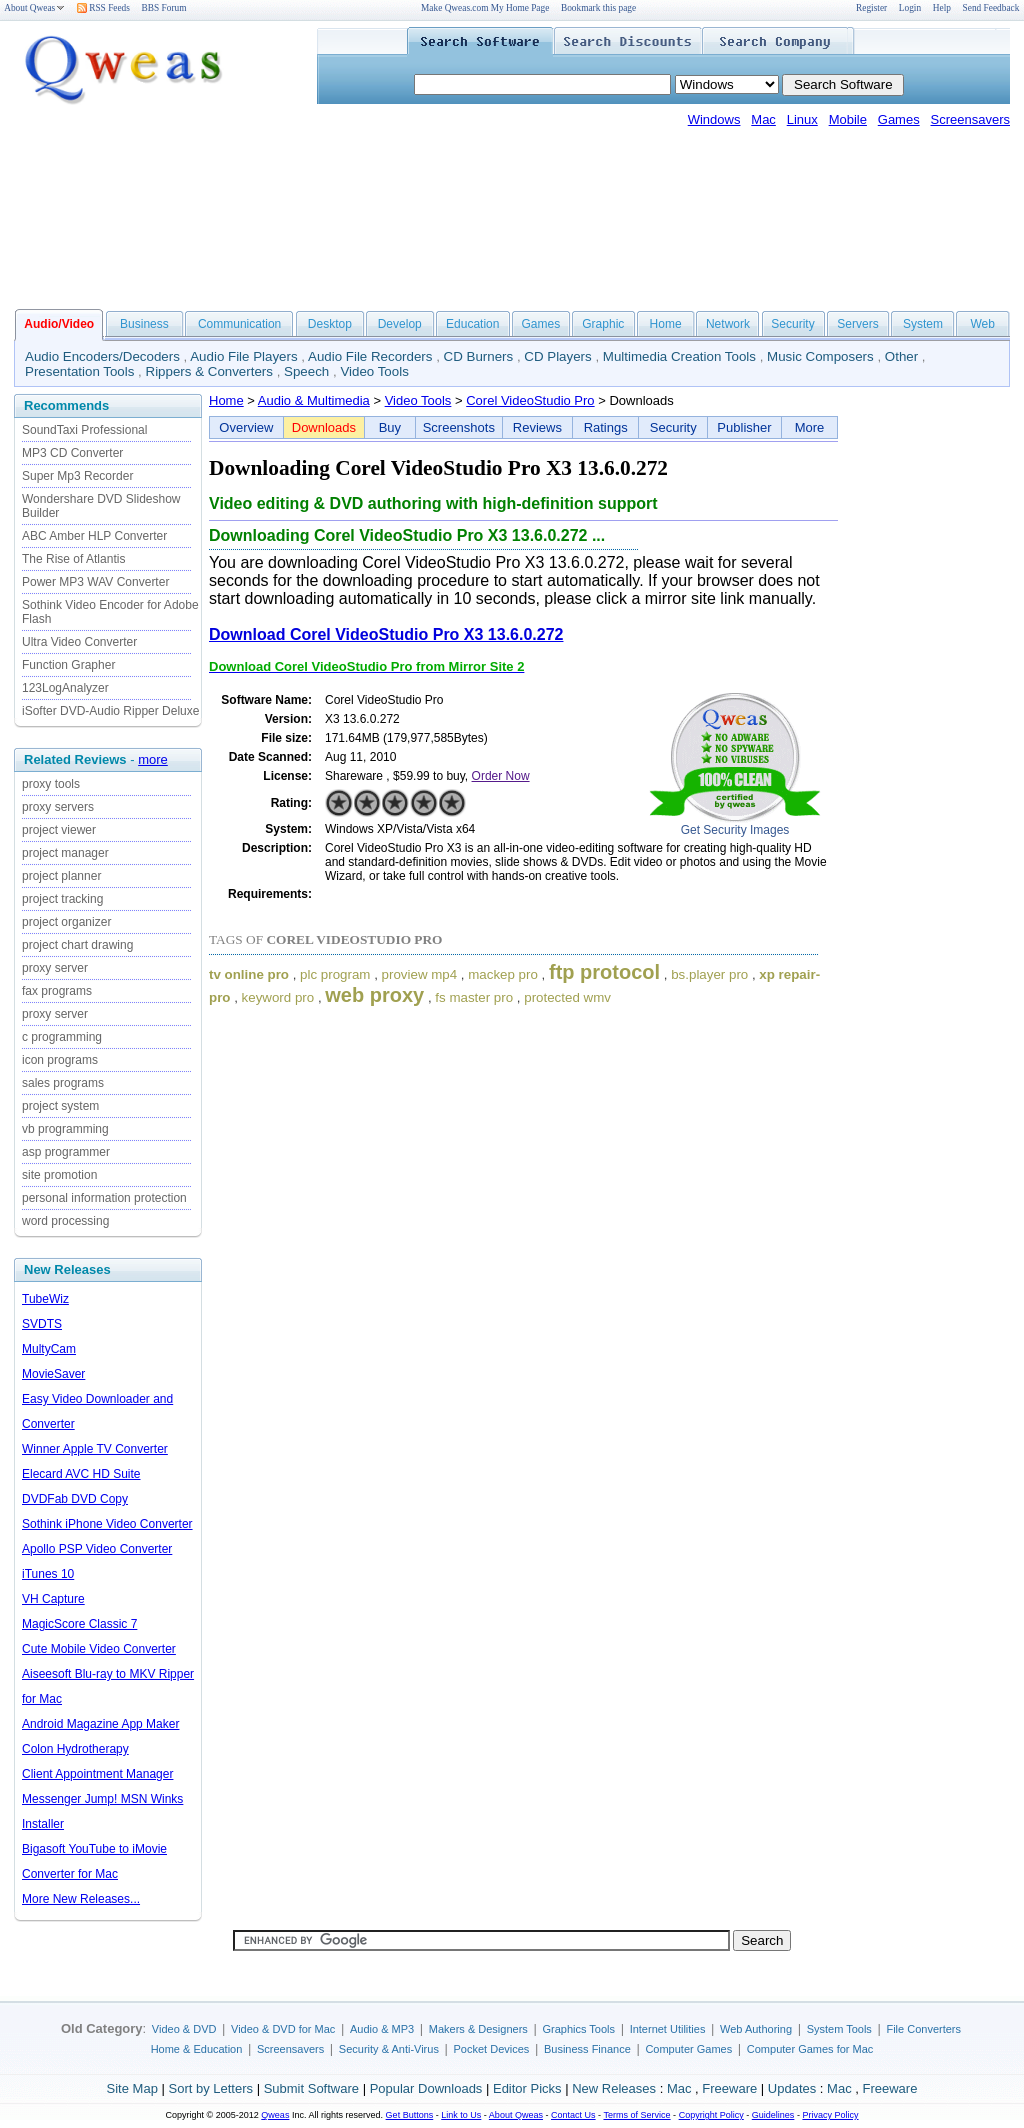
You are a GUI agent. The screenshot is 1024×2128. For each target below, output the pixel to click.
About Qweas (34, 8)
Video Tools (374, 371)
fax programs (57, 991)
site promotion (59, 1175)
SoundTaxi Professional (84, 430)
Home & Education (197, 2049)
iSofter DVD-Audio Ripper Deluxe (110, 711)
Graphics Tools (578, 2029)
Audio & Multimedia (314, 400)
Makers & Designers (478, 2029)
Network (728, 324)
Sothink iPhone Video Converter (107, 1524)
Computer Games (688, 2049)
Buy (390, 427)
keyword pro (278, 997)
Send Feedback (991, 8)
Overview (246, 427)
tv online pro (249, 974)
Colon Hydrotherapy (75, 1749)
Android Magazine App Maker (100, 1724)
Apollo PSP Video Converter (97, 1549)
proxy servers (58, 807)
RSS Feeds (103, 8)
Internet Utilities (668, 2029)
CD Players (557, 356)
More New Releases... (81, 1899)
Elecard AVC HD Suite (81, 1474)
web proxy (374, 995)
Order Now (501, 776)
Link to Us (461, 2115)
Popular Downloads (426, 2088)
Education (472, 324)
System (923, 324)
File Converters (923, 2029)
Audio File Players (243, 356)
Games (899, 119)
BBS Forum (164, 8)
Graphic (603, 324)
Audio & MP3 (382, 2029)
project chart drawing (77, 945)
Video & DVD (184, 2029)
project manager (65, 853)
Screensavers (970, 119)
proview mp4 (420, 974)
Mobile (848, 119)
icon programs (60, 1060)
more (153, 759)
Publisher (744, 427)
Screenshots (459, 427)
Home (666, 324)
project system (60, 1106)
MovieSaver (53, 1374)
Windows (714, 119)
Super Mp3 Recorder (77, 476)
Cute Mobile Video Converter (99, 1649)
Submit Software (311, 2088)
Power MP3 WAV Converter (95, 582)
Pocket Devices (492, 2049)
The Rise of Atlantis (73, 559)
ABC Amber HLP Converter (94, 536)
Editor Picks (527, 2088)
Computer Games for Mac (810, 2049)
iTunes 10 (48, 1574)
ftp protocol (604, 972)
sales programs (63, 1083)
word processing (65, 1221)
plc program (335, 974)
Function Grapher (68, 665)
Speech (306, 371)
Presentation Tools (79, 371)
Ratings (606, 427)
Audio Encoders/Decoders (102, 356)
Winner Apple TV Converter (95, 1449)
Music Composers (820, 356)
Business (144, 324)
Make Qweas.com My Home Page (485, 8)
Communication (239, 324)
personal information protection (104, 1198)
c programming (62, 1037)
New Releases (614, 2088)
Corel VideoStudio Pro (530, 400)
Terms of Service (636, 2115)
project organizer (66, 922)
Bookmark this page (598, 8)
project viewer (59, 830)
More (810, 427)
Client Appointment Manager (97, 1774)
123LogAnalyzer (65, 688)
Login (910, 8)
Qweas (275, 2115)
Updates (792, 2088)
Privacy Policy (830, 2115)
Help (942, 8)
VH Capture (53, 1599)
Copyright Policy (711, 2115)
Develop (400, 324)
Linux (802, 119)
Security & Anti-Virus (389, 2049)
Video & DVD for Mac (283, 2029)
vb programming (65, 1129)
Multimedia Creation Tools (679, 356)
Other (901, 356)
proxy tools (51, 784)
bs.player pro (709, 974)
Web (982, 324)
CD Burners (479, 356)
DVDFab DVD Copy (75, 1499)
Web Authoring (756, 2029)
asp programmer (66, 1152)
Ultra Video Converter (79, 642)
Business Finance (587, 2049)
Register (871, 8)
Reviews (537, 427)
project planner (61, 876)
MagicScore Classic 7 (79, 1624)
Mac (763, 119)
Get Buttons (410, 2115)
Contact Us (573, 2115)
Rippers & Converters (209, 371)
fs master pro (474, 997)
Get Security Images (735, 830)
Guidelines (773, 2115)
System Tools (839, 2029)
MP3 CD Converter (72, 453)
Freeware (729, 2088)
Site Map (132, 2088)
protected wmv (567, 997)
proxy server (55, 968)
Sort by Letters (210, 2088)
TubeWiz (45, 1299)
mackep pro (503, 974)
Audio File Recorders (370, 356)
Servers (857, 324)
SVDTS (42, 1324)
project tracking (62, 899)
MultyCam (49, 1349)
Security (792, 324)
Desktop (330, 324)
